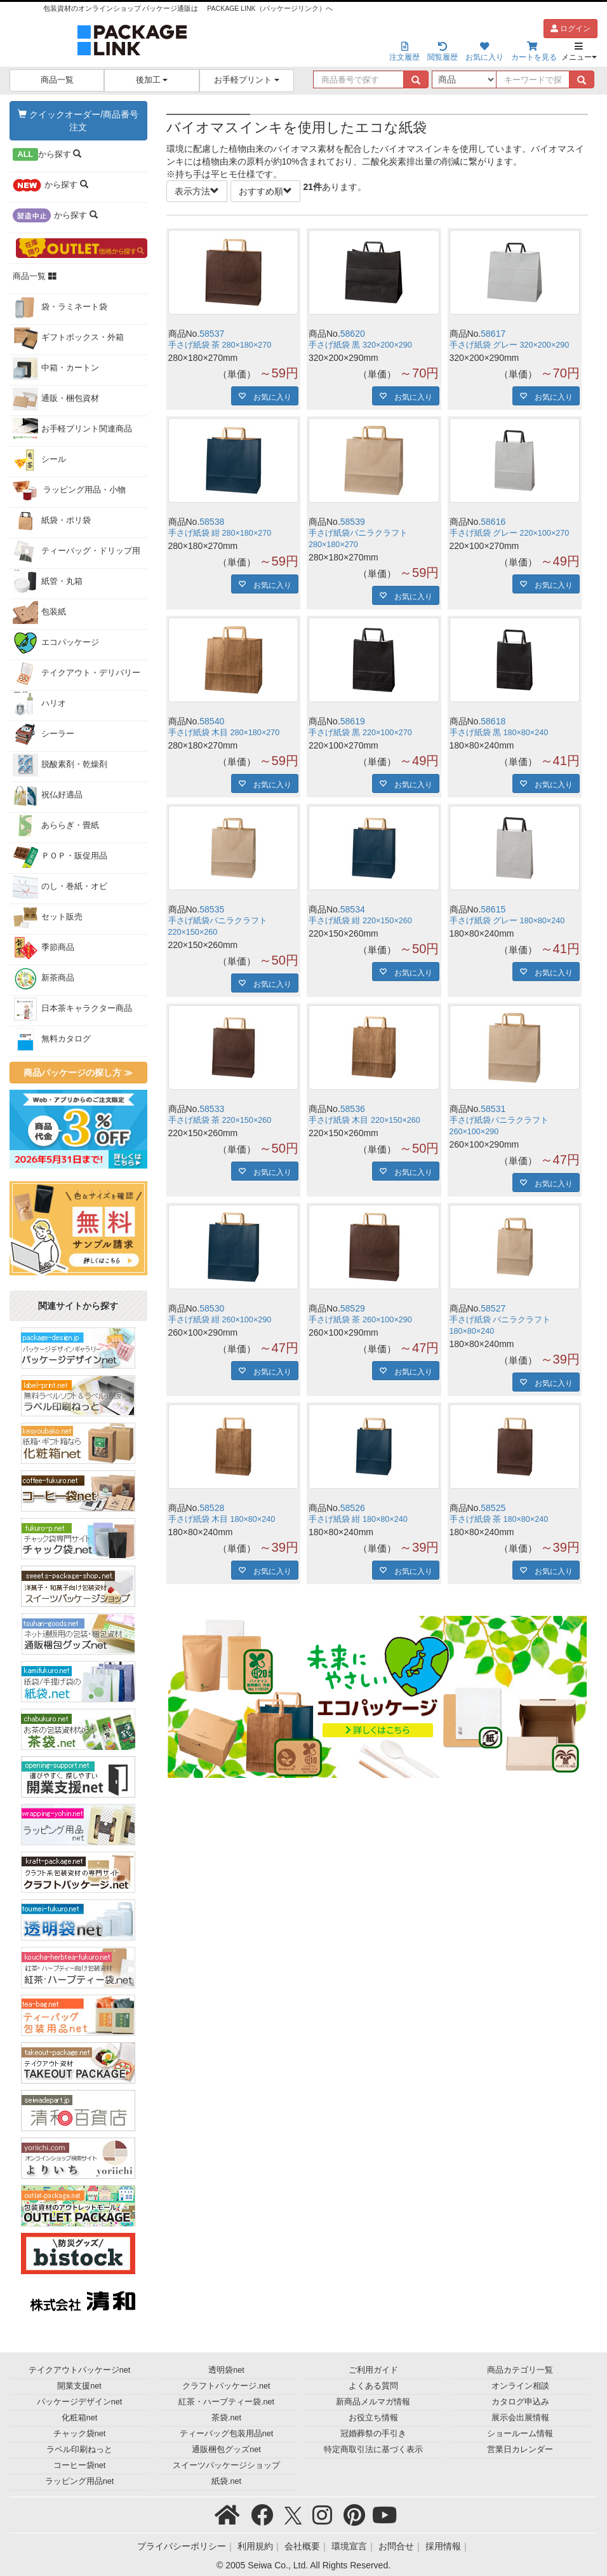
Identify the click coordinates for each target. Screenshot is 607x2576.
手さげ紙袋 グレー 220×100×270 (510, 533)
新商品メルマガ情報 (373, 2401)
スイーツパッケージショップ (226, 2465)
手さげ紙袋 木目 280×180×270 (224, 732)
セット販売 (48, 917)
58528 (211, 1508)
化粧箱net (80, 2417)
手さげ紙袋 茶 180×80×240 (499, 1519)
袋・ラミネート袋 (60, 307)
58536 (352, 1109)
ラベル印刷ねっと (79, 2449)
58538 (211, 522)
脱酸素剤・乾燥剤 (60, 765)
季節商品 (43, 948)
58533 (211, 1109)
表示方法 (197, 191)
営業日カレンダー (520, 2449)
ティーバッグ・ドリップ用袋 (76, 554)
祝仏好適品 (48, 795)
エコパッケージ (56, 643)
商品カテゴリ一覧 (520, 2370)
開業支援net (79, 2386)
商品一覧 (57, 80)
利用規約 (255, 2546)
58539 (352, 522)
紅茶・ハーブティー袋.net (226, 2401)
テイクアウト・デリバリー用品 (76, 676)
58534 (352, 909)
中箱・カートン (56, 368)
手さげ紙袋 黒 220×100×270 (360, 732)
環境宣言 (349, 2546)
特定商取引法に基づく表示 (373, 2449)
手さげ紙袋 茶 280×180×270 (220, 345)
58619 (352, 721)
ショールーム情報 (520, 2433)
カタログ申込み (520, 2401)
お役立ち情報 (373, 2417)
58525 (493, 1508)
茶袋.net (226, 2417)
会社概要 (302, 2546)
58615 (493, 909)
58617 (493, 334)
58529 (352, 1308)
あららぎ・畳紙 (56, 826)
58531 (493, 1109)
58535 (211, 909)
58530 (211, 1308)
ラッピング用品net (79, 2481)
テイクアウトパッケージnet (80, 2370)
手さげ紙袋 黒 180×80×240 (499, 732)
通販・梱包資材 (56, 399)
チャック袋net (79, 2433)
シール (39, 460)
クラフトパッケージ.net (226, 2386)
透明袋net (226, 2370)
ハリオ (39, 704)
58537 (211, 334)
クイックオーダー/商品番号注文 (78, 120)
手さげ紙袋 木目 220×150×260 (364, 1120)
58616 (493, 522)
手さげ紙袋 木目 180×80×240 (222, 1519)
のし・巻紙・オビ (60, 887)
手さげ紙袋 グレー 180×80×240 (507, 920)
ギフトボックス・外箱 (68, 338)
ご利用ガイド (373, 2370)
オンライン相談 (520, 2386)
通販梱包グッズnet (226, 2449)
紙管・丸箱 (48, 582)
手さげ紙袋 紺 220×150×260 (360, 920)
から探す (47, 154)
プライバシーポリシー (181, 2546)
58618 (493, 721)
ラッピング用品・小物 (69, 490)
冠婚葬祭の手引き (373, 2433)
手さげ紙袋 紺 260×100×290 (220, 1319)
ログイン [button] (570, 28)
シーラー (43, 734)
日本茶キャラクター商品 (72, 1009)
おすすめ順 (265, 191)
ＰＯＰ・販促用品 (60, 856)
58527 (493, 1308)
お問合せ (396, 2546)
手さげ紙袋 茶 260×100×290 (360, 1319)
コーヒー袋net (79, 2465)
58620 (352, 334)
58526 (352, 1508)
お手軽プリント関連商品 (72, 429)
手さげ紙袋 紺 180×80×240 (358, 1519)
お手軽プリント (246, 80)
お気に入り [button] (268, 395)
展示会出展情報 (520, 2417)
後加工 (152, 80)
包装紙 (39, 612)
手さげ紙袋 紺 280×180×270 (220, 533)
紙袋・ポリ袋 (52, 521)
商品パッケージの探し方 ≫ (78, 1073)
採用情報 (443, 2546)
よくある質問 (373, 2386)
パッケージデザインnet (80, 2401)
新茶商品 (43, 978)
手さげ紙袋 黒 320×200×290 (360, 345)
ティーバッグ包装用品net (227, 2433)
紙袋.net (226, 2481)
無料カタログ (52, 1039)
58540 (211, 721)
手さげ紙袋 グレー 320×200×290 (510, 345)
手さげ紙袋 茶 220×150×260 (220, 1120)
